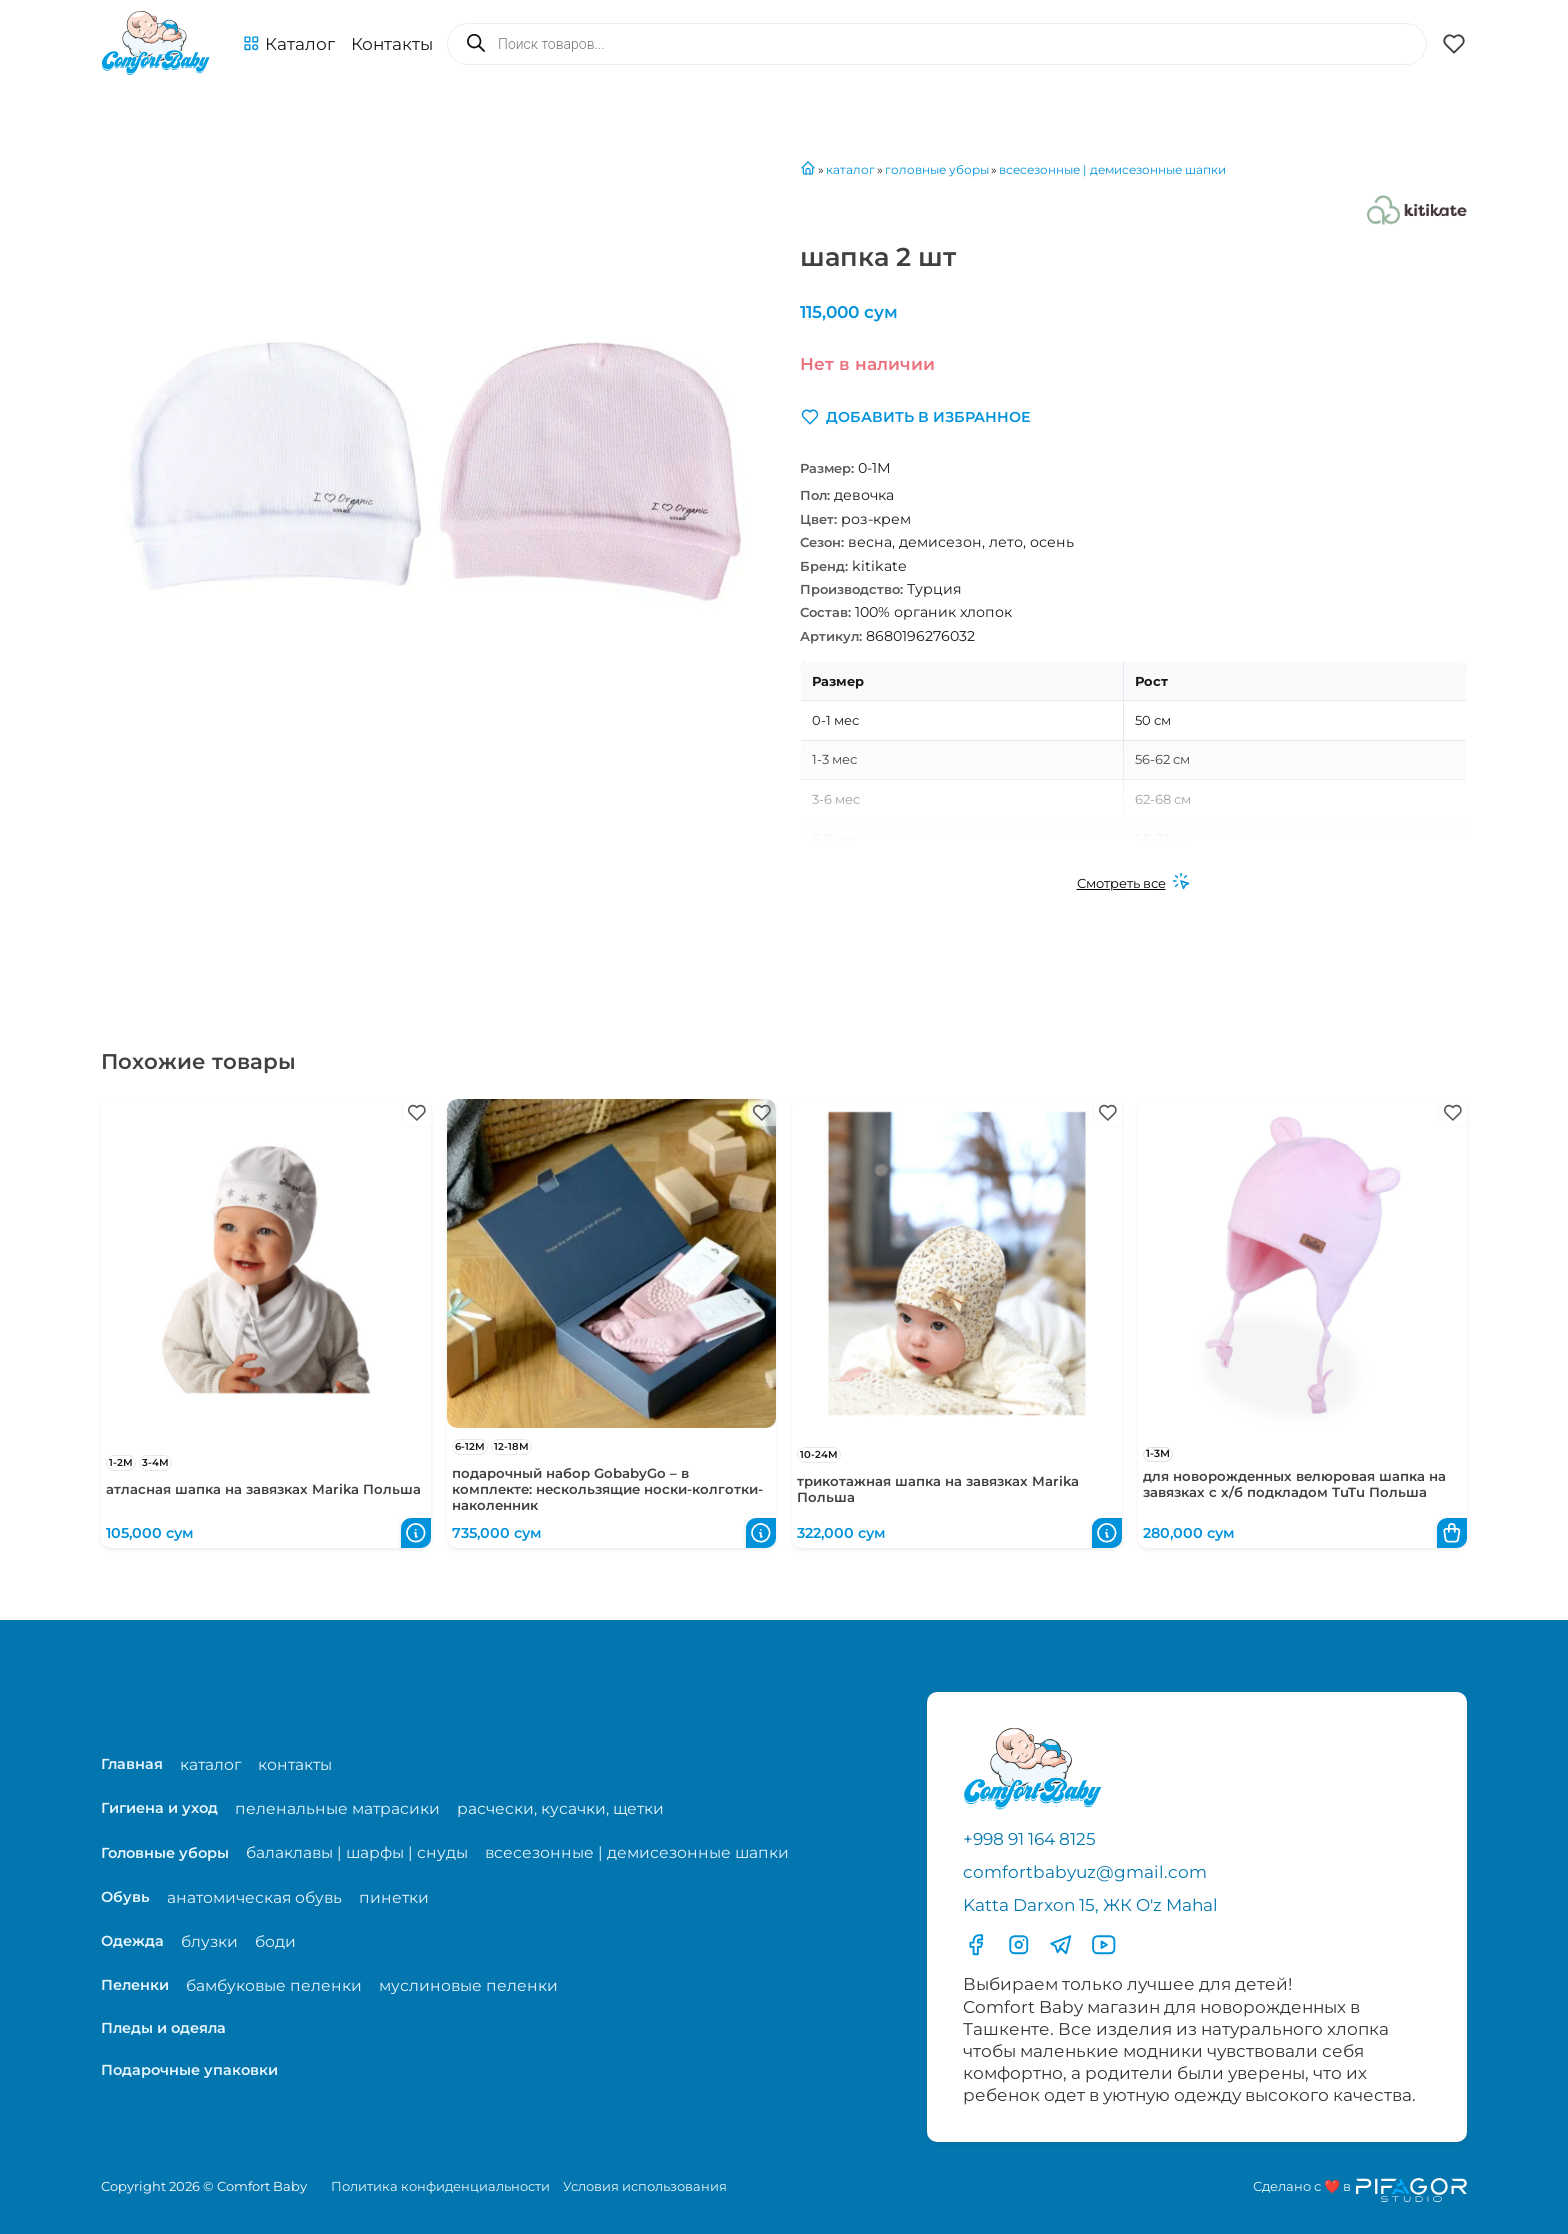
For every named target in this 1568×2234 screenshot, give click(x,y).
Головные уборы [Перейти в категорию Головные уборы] (165, 1853)
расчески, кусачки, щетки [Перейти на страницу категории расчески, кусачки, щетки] (560, 1808)
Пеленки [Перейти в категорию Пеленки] (135, 1985)
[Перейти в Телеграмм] (1061, 1945)
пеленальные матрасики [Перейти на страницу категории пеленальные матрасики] (337, 1808)
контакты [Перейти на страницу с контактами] (295, 1764)
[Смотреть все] (1134, 883)
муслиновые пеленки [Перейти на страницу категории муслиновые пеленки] (468, 1985)
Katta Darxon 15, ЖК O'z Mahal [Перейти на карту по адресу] (1090, 1905)
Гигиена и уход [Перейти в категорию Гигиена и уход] (159, 1808)
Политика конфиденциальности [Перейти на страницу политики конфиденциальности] (440, 2186)
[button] (289, 44)
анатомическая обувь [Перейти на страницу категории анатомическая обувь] (254, 1897)
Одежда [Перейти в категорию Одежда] (132, 1941)
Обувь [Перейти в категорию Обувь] (125, 1897)
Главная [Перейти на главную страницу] (132, 1764)
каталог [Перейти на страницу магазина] (210, 1764)
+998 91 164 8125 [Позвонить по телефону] (1029, 1839)
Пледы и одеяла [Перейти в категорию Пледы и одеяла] (163, 2028)
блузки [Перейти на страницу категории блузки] (209, 1941)
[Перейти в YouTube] (1104, 1945)
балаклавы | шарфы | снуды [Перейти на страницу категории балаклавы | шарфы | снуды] (357, 1852)
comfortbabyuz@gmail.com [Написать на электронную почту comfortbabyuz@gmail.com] (1085, 1872)
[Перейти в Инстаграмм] (1019, 1945)
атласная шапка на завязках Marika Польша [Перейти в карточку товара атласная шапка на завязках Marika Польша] (263, 1489)
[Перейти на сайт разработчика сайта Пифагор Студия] (1360, 2190)
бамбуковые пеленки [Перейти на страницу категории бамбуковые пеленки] (274, 1985)
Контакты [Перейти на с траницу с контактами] (392, 44)
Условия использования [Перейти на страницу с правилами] (645, 2186)
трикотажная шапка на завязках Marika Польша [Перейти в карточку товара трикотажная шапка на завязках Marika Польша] (938, 1489)
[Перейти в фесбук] (976, 1945)
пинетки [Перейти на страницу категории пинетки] (394, 1897)
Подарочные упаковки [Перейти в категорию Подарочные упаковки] (189, 2070)
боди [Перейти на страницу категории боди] (275, 1941)
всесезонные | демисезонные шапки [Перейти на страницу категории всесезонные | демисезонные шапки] (637, 1852)
